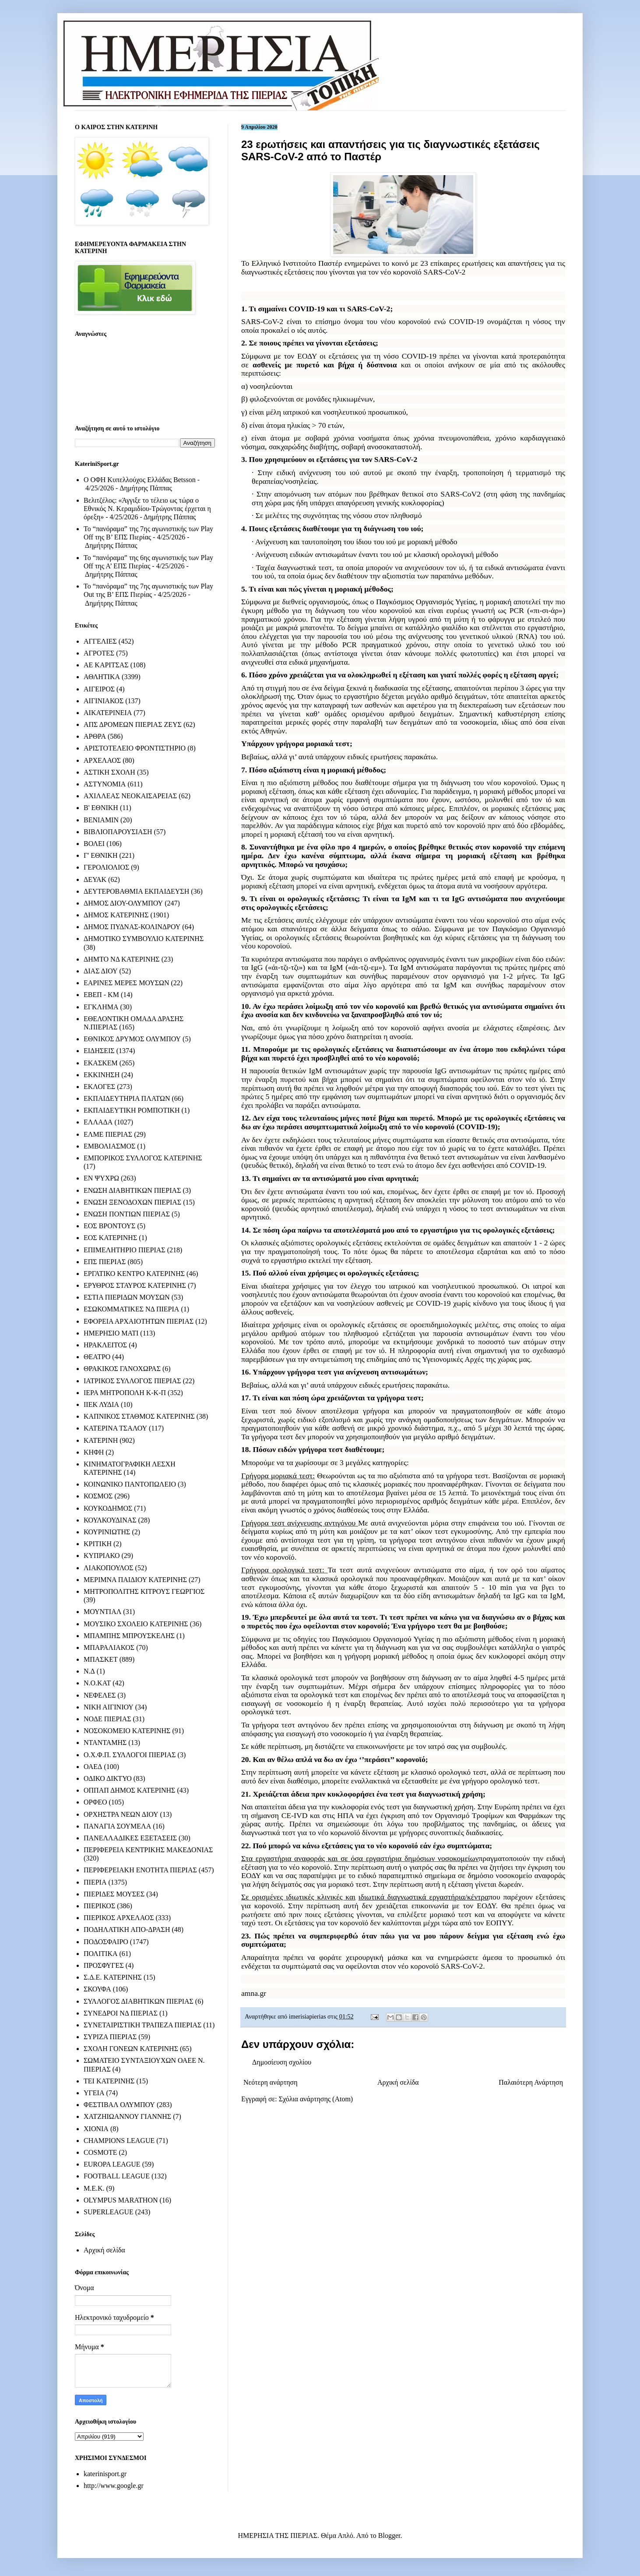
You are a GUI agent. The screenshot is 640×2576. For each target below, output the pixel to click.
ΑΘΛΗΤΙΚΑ (102, 676)
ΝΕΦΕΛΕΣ (100, 1695)
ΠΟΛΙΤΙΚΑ (100, 1953)
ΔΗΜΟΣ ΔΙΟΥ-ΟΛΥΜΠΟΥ (123, 903)
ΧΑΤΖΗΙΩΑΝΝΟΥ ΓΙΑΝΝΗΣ (127, 2116)
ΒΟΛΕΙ (94, 843)
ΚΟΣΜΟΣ (98, 1496)
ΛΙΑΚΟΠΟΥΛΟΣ (109, 1568)
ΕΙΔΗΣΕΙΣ (99, 1050)
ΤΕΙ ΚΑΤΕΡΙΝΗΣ (109, 2081)
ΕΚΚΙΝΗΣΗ (102, 1074)
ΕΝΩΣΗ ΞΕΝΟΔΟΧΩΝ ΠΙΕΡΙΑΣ (132, 1202)
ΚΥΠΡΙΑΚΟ (102, 1555)
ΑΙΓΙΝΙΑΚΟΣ (103, 701)
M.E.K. (94, 2188)
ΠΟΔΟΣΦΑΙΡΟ (106, 1941)
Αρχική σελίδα (398, 2082)
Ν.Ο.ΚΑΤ (97, 1683)
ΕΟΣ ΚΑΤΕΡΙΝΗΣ (110, 1237)
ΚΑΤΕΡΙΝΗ (101, 1440)
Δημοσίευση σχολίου (281, 2062)
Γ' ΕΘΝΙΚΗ (100, 855)
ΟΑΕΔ (93, 1766)
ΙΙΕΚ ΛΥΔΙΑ (101, 1404)
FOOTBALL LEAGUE (117, 2176)
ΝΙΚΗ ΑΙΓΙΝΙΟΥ (109, 1707)
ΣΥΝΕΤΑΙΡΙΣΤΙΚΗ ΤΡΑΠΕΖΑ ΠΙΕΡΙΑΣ (142, 2025)
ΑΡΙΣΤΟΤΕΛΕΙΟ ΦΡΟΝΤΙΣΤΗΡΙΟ (135, 748)
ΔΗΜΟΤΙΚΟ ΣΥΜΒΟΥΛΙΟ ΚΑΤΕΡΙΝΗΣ (144, 938)
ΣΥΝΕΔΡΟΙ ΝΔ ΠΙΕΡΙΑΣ (121, 2013)
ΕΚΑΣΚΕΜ (101, 1063)
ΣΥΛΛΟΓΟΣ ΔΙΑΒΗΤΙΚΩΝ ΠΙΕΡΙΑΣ (138, 2001)
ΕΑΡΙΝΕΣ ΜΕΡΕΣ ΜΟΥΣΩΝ (126, 983)
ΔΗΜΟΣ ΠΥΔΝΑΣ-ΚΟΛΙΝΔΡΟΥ (132, 926)
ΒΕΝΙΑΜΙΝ (101, 820)
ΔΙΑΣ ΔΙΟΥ (101, 971)
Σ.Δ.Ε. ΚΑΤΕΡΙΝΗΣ (113, 1977)
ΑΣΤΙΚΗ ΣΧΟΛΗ (109, 772)
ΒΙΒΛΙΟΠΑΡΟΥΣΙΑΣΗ (118, 831)
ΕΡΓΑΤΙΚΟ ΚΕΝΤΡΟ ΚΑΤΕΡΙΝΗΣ (134, 1273)
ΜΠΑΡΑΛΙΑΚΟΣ (109, 1647)
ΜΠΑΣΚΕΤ (101, 1659)
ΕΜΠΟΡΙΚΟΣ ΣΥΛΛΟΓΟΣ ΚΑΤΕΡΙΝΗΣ (143, 1158)
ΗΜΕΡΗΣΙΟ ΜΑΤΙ (111, 1333)
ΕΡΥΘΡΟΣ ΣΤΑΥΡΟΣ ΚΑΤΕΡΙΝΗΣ (135, 1285)
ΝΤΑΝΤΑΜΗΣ (105, 1742)
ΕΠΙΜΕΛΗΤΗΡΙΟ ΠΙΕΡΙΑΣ (124, 1250)
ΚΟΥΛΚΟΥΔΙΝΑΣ (110, 1520)
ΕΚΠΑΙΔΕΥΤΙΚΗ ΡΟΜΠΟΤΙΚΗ (132, 1110)
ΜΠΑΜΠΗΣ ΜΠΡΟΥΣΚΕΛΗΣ (129, 1635)
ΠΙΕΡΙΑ (95, 1882)
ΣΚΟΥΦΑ (97, 1989)
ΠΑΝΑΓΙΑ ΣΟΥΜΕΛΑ (117, 1826)
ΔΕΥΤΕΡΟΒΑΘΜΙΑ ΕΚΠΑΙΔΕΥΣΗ (136, 891)
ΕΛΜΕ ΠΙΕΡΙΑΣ (108, 1134)
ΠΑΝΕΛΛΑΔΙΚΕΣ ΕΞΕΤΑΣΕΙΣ (130, 1838)
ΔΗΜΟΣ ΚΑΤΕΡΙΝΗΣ (116, 915)
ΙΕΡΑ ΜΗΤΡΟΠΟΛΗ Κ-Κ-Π (125, 1392)
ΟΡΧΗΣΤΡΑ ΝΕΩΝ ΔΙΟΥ (121, 1814)
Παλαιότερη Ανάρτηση (531, 2082)
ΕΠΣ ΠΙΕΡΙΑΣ (105, 1261)
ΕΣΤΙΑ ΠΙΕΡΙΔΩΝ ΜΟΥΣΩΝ (127, 1297)
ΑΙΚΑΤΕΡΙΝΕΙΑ (108, 712)
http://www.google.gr (114, 2485)
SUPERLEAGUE (109, 2212)
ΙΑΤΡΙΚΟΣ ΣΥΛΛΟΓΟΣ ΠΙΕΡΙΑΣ (132, 1381)
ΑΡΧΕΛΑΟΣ (102, 760)
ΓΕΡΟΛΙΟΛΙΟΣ (106, 867)
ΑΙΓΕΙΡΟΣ (99, 689)
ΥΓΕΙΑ (94, 2093)
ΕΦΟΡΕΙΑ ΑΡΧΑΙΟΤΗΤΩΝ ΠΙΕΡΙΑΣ (138, 1321)
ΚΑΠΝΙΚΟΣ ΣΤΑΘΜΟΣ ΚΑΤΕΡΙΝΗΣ (139, 1416)
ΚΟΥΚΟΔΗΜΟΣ (108, 1508)
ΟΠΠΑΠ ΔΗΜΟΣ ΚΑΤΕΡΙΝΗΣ (129, 1790)
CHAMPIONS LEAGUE (119, 2140)
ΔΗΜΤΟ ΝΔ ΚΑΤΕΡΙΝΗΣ (122, 959)
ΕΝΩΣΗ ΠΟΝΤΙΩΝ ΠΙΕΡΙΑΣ (127, 1214)
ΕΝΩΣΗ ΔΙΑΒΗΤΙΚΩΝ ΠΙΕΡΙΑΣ (132, 1190)
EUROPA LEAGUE (112, 2164)
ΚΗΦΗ (94, 1452)
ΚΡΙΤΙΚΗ (98, 1543)
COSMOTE (100, 2152)
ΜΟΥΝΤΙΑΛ (102, 1611)
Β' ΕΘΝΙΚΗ (101, 807)
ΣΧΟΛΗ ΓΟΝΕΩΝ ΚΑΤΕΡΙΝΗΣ (131, 2048)
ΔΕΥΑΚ (95, 879)
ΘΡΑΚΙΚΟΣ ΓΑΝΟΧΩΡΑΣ (122, 1368)
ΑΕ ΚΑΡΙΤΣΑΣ (106, 665)
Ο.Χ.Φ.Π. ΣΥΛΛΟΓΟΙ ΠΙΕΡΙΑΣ (130, 1754)
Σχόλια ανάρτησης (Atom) (316, 2099)
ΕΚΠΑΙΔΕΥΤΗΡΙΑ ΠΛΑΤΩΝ (127, 1098)
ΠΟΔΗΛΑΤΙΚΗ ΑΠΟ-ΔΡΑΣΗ (127, 1929)
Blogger (389, 2535)
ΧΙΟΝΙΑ (96, 2128)
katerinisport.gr (105, 2473)
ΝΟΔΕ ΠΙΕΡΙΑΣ (107, 1719)
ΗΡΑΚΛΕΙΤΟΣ (105, 1345)
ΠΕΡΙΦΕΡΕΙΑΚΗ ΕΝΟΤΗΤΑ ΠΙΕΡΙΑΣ (140, 1870)
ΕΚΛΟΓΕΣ (99, 1086)
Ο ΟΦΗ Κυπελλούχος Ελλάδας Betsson (140, 479)
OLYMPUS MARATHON (121, 2200)
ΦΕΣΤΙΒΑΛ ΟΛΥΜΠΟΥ (119, 2104)
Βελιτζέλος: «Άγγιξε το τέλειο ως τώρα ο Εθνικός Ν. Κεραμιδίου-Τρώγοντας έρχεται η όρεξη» (147, 509)
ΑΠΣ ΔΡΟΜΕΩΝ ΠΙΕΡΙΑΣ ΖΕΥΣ (133, 724)
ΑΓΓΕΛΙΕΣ (100, 641)
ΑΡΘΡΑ (95, 736)
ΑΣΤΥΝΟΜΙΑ (105, 784)
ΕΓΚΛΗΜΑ (101, 1007)
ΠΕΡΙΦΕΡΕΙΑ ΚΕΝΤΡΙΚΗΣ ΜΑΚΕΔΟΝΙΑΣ (148, 1850)
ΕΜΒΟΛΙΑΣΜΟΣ (109, 1146)
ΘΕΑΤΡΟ (97, 1356)
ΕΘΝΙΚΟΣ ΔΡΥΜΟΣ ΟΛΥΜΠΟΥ (132, 1039)
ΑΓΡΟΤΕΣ (99, 653)
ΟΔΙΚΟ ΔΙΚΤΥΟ (108, 1778)
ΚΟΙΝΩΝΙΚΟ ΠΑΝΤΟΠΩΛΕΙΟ (130, 1484)
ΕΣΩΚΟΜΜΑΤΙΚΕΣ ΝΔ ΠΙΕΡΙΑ (131, 1309)
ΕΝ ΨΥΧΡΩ (101, 1178)
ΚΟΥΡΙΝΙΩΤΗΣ (107, 1532)
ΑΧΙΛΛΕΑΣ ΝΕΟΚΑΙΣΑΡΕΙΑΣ (130, 796)
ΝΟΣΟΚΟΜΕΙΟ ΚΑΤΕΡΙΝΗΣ (127, 1730)
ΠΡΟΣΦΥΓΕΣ (104, 1965)
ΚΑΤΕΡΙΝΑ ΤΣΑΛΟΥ (115, 1428)
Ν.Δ (89, 1671)
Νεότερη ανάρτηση (270, 2082)
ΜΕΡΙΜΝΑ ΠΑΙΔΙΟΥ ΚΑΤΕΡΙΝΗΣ (135, 1579)
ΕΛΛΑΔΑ (98, 1122)
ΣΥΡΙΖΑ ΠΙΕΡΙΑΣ (110, 2036)
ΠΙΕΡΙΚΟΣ (99, 1906)
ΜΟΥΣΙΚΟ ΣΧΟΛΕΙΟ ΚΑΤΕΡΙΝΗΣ (136, 1624)
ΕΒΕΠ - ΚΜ (101, 994)
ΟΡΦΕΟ (95, 1802)
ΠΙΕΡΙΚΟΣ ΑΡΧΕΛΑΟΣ (119, 1917)
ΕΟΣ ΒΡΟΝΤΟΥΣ (109, 1226)
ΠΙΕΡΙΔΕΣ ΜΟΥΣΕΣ (114, 1894)
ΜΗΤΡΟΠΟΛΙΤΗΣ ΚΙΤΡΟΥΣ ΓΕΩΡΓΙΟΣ (144, 1591)
